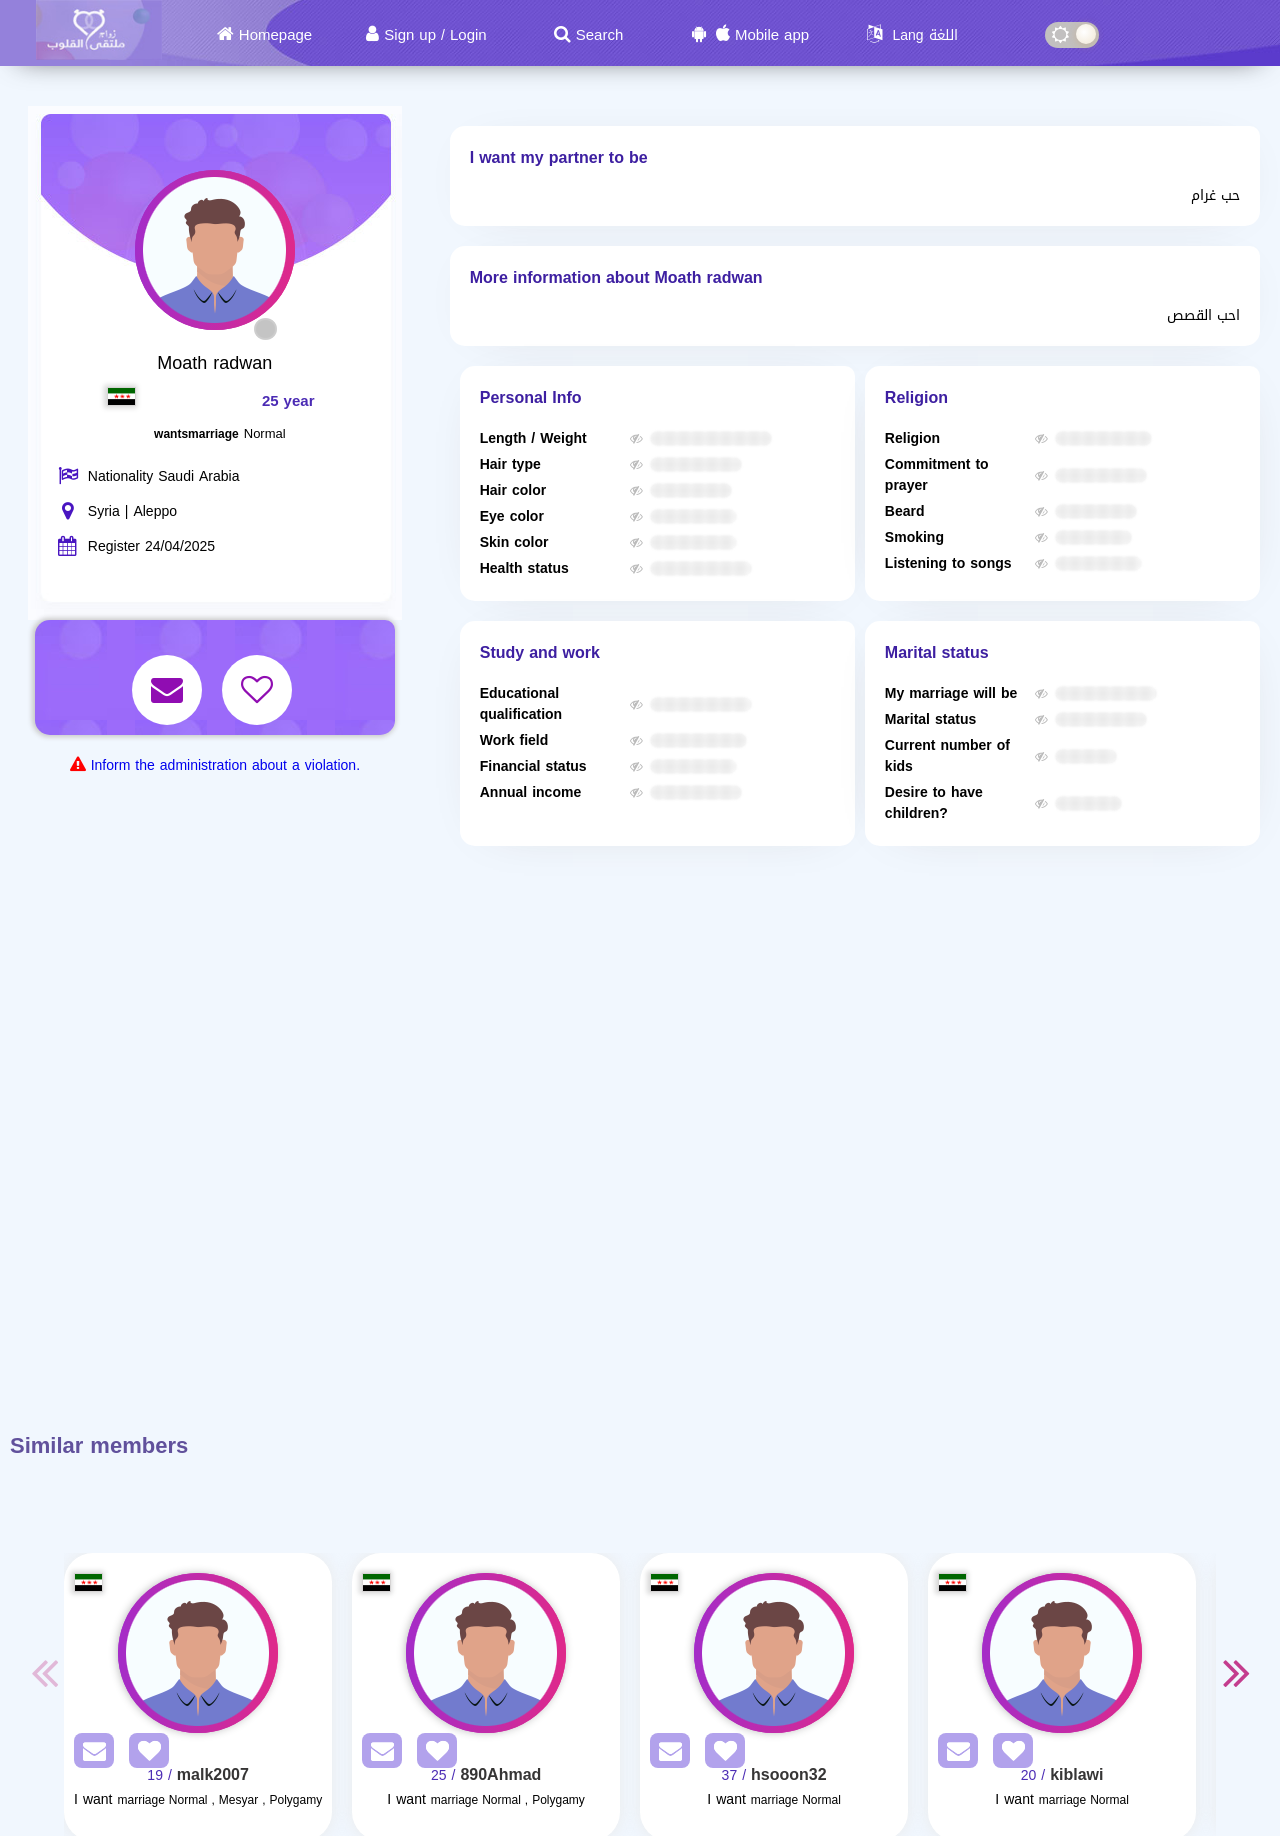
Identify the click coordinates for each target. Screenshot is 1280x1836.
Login (468, 35)
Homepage (275, 35)
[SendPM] (89, 1754)
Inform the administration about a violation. (225, 765)
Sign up (410, 35)
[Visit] (198, 1653)
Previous (44, 1672)
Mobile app (772, 35)
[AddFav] (144, 1754)
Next (1236, 1672)
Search (600, 35)
